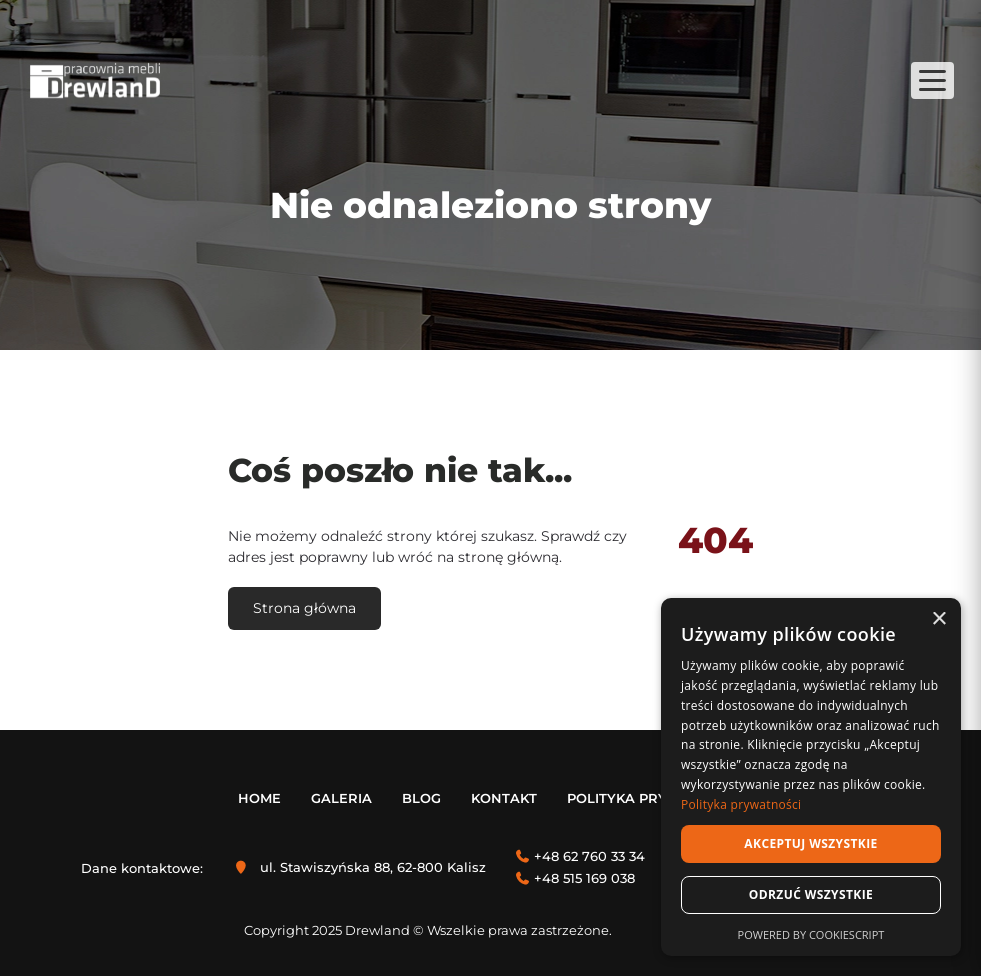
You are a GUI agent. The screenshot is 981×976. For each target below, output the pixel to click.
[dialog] (811, 777)
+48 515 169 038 (584, 878)
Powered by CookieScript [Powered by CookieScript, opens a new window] (811, 934)
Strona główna (304, 608)
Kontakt (504, 798)
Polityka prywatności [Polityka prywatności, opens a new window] (741, 804)
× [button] (938, 619)
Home (259, 798)
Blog (421, 798)
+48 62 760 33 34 (589, 856)
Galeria (341, 798)
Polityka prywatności (655, 798)
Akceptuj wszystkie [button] (810, 843)
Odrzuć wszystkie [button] (811, 894)
